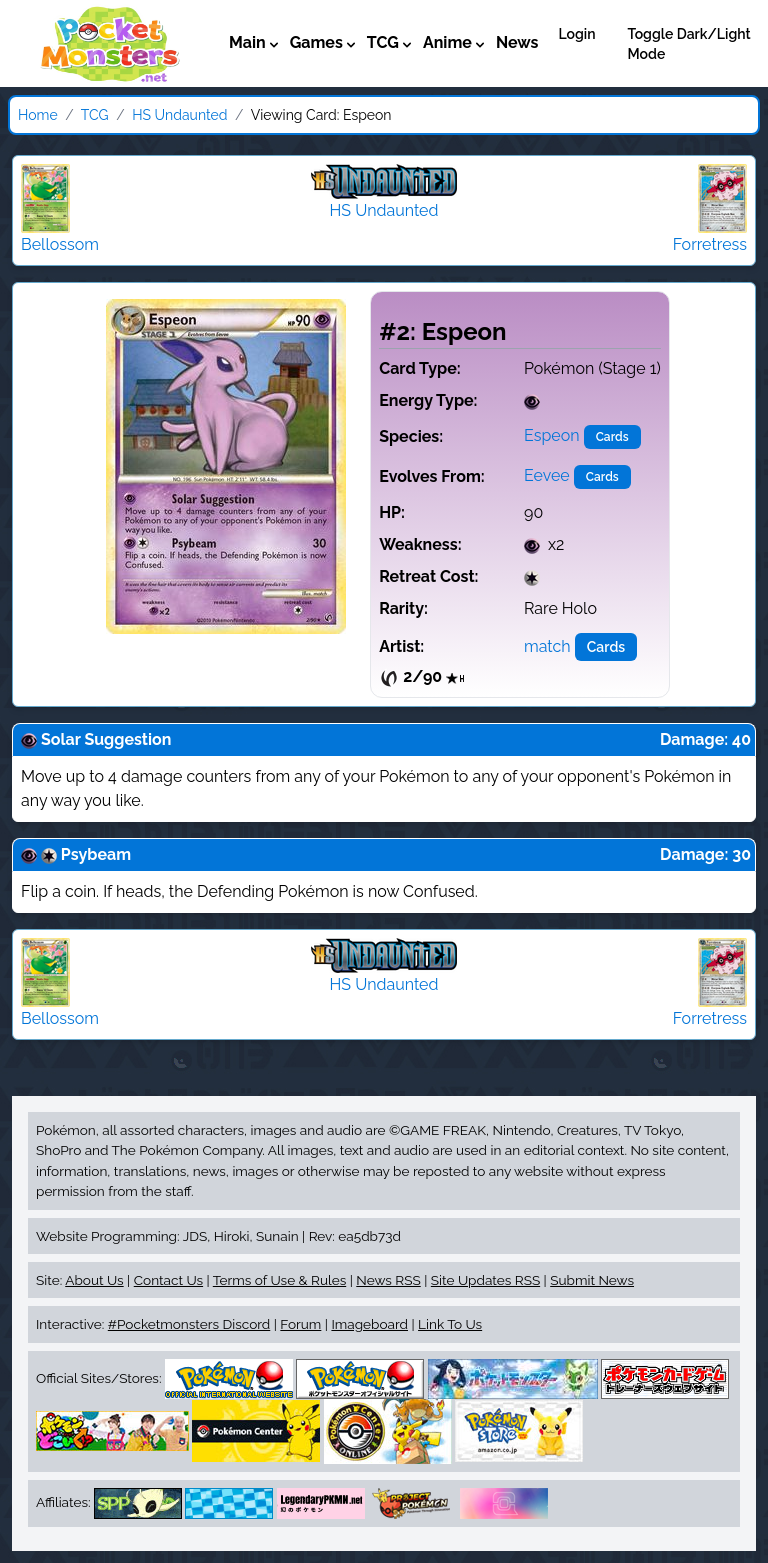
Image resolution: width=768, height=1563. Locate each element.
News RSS (388, 1280)
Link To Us (450, 1324)
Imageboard (369, 1324)
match (547, 646)
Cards (612, 437)
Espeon (552, 435)
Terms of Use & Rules (279, 1280)
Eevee (547, 475)
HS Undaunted (179, 115)
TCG (95, 115)
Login (576, 34)
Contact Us (168, 1280)
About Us (94, 1280)
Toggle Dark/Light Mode (689, 44)
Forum (300, 1324)
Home (38, 115)
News (517, 42)
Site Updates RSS (485, 1280)
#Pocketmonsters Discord (189, 1324)
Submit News (592, 1280)
